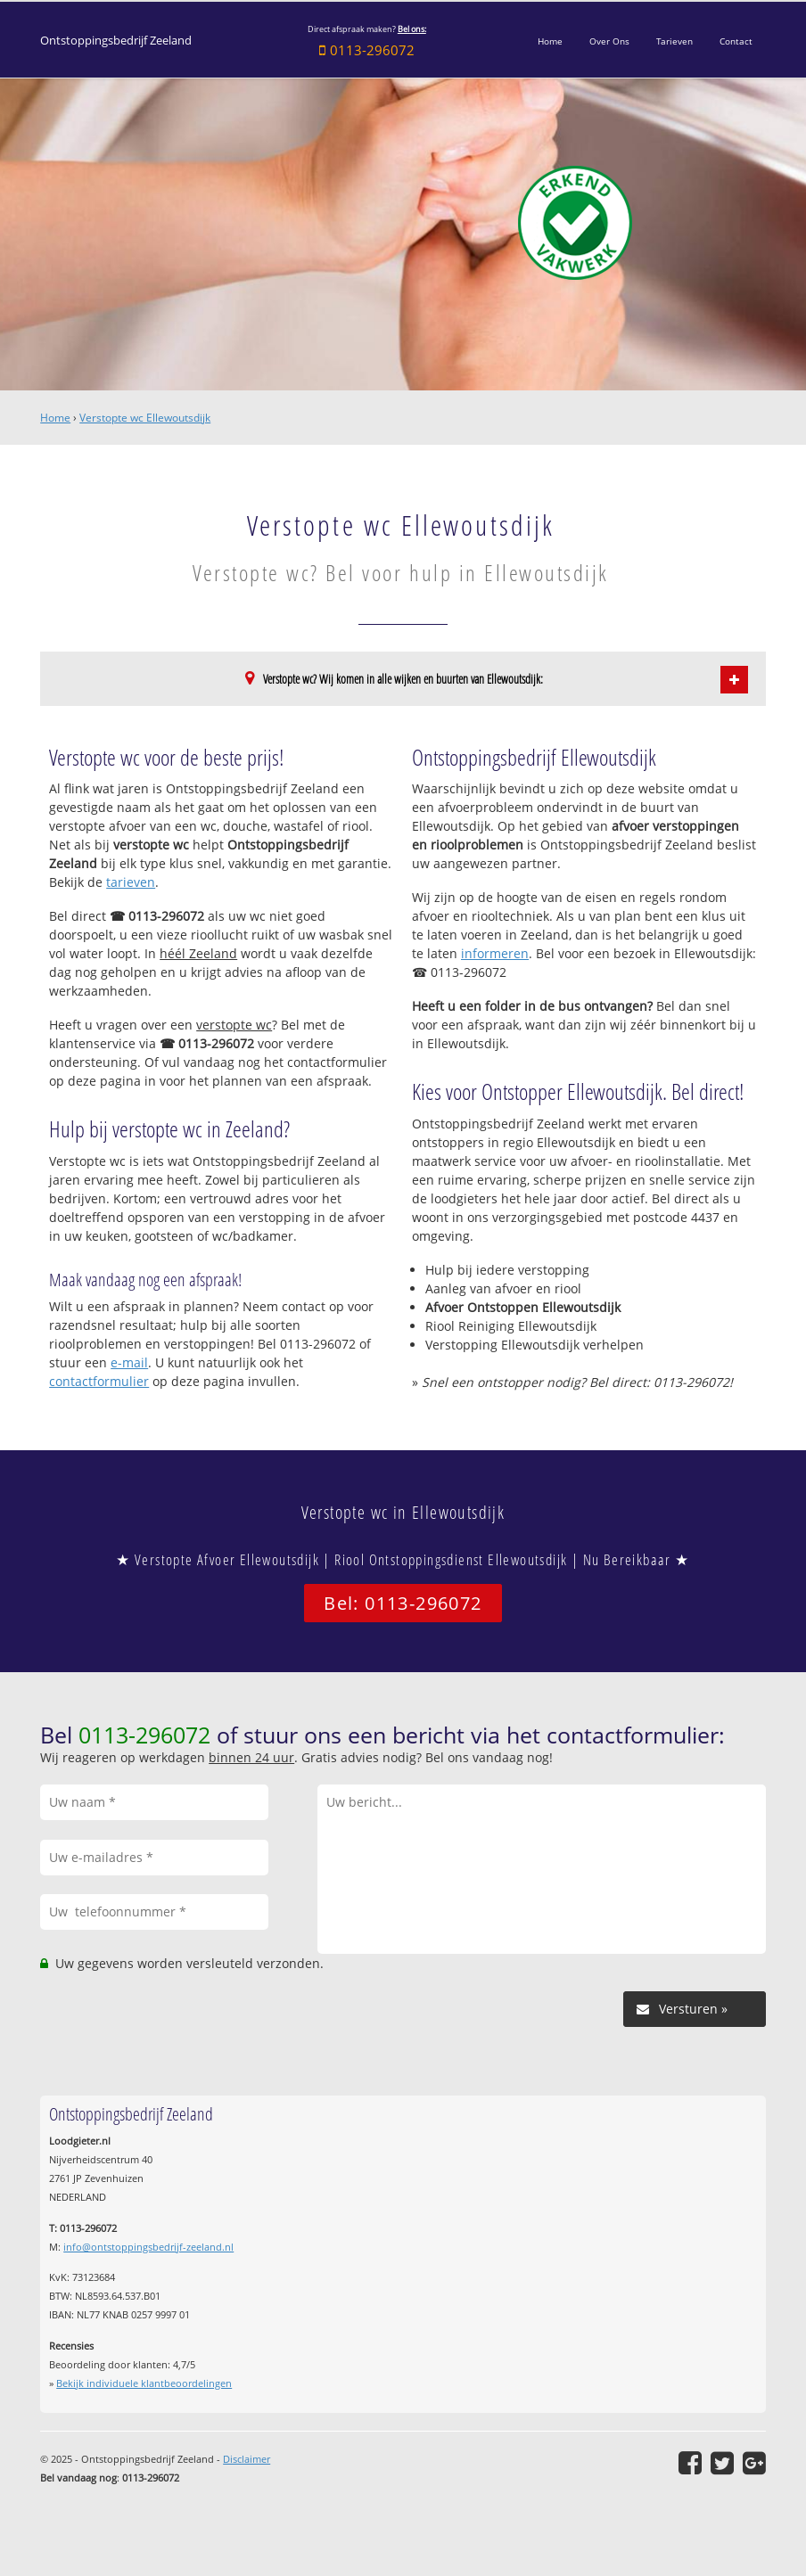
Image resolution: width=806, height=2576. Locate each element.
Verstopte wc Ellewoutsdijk (144, 417)
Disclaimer (246, 2458)
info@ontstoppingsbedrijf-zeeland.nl (148, 2246)
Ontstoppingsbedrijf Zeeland (116, 40)
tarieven (130, 882)
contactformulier (99, 1381)
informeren (495, 953)
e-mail (129, 1362)
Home (55, 417)
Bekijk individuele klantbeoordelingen (144, 2383)
